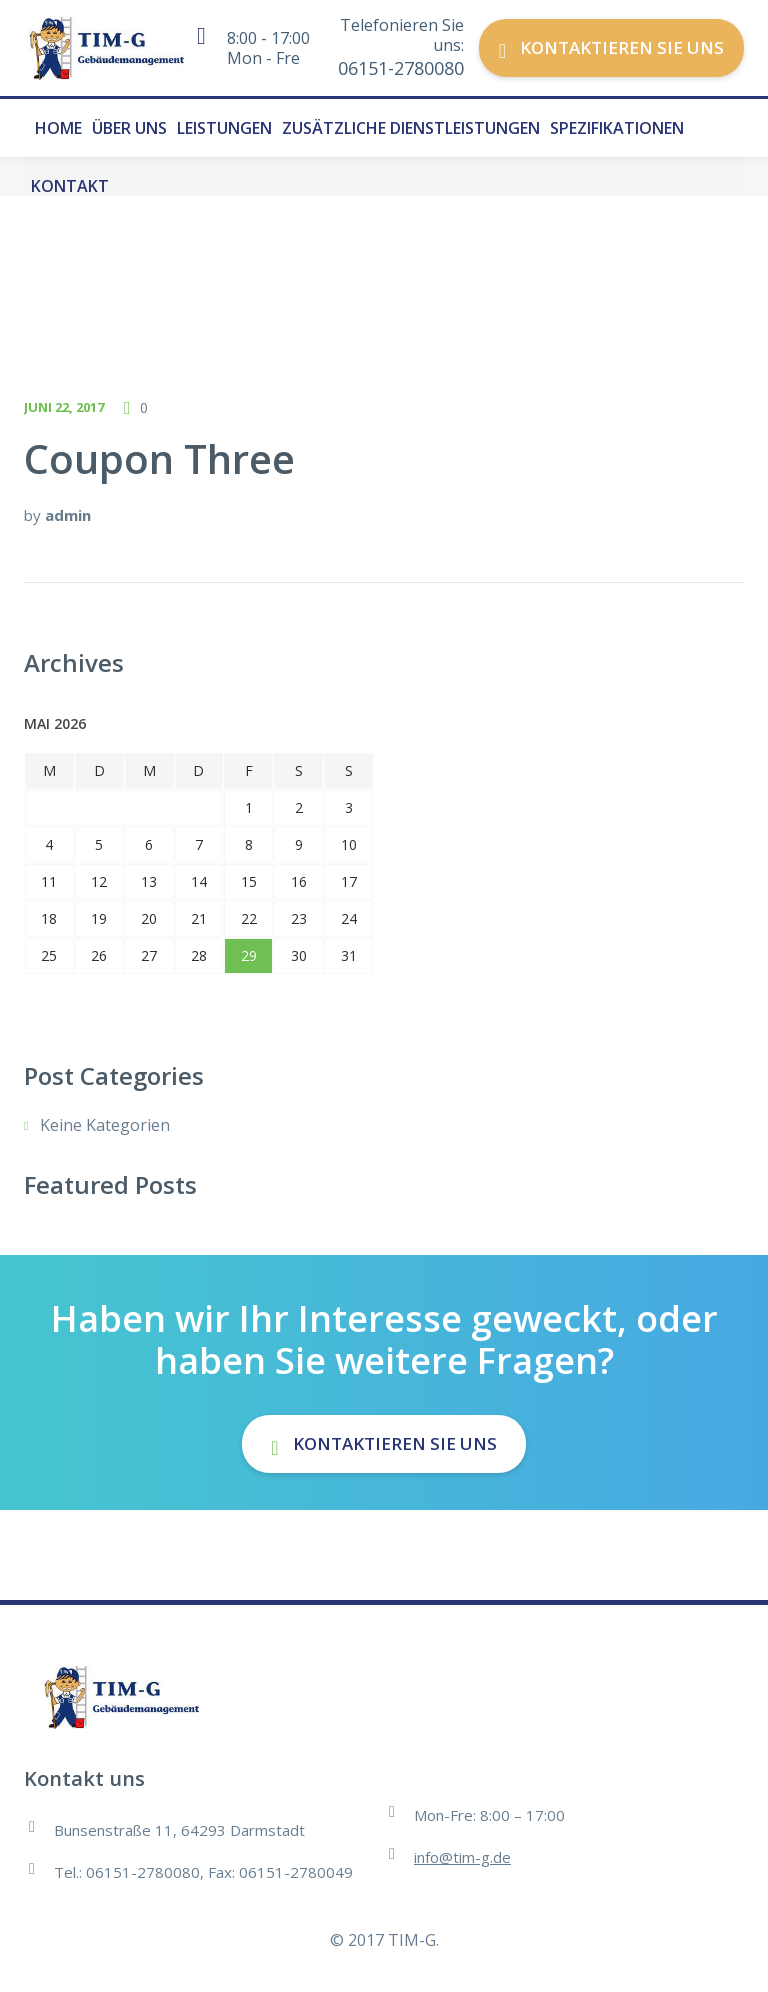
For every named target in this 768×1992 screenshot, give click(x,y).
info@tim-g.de (462, 1857)
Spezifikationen (617, 128)
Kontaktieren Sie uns (611, 47)
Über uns (129, 128)
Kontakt (70, 186)
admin (68, 515)
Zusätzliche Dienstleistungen (411, 128)
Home (58, 128)
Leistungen (224, 128)
